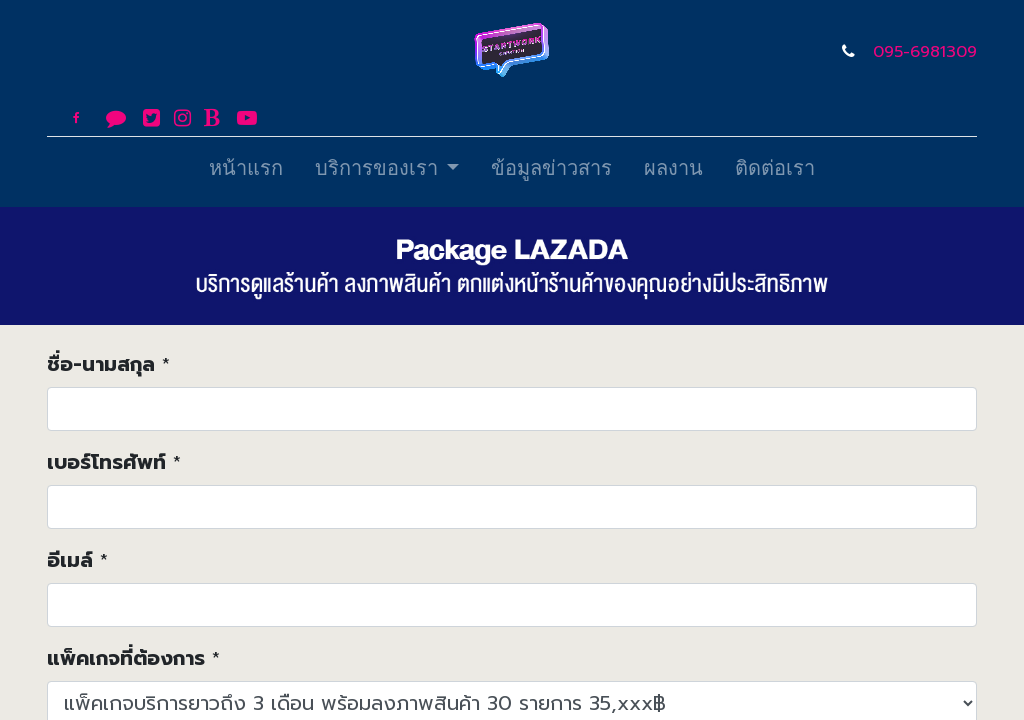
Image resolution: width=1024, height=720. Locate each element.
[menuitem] (246, 172)
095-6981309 (925, 52)
